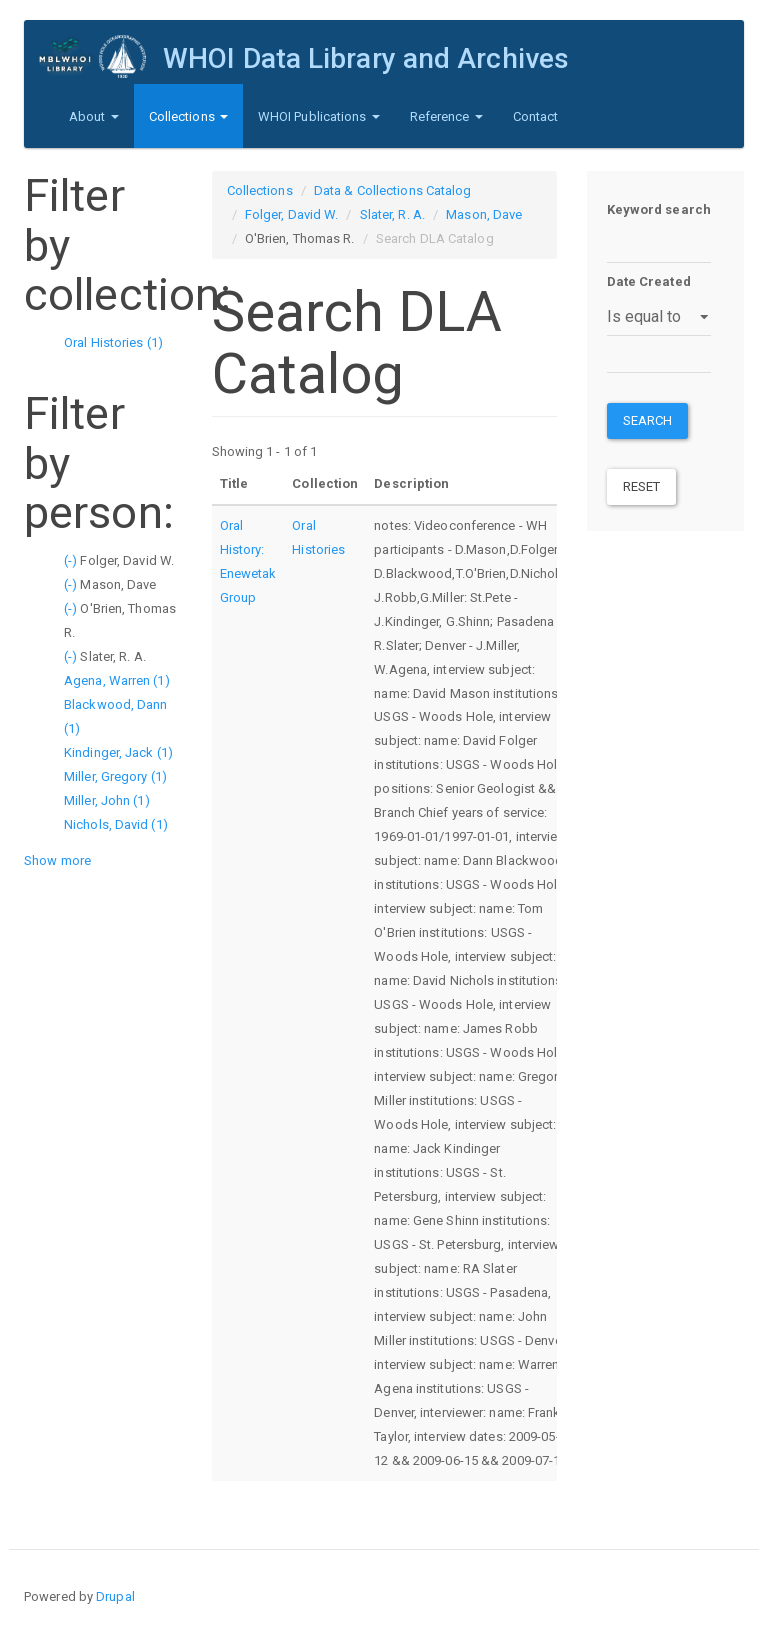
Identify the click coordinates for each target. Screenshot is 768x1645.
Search (648, 420)
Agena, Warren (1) (117, 680)
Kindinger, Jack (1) (118, 752)
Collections (188, 116)
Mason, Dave (484, 214)
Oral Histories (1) (113, 342)
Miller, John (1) (107, 800)
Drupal (115, 1596)
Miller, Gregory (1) (115, 776)
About (94, 116)
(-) (72, 560)
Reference (446, 116)
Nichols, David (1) (116, 824)
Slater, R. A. (392, 214)
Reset (642, 486)
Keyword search (659, 209)
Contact (536, 116)
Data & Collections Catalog (393, 190)
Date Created (649, 281)
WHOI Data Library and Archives (366, 58)
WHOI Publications (319, 116)
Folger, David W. (292, 214)
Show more (57, 860)
